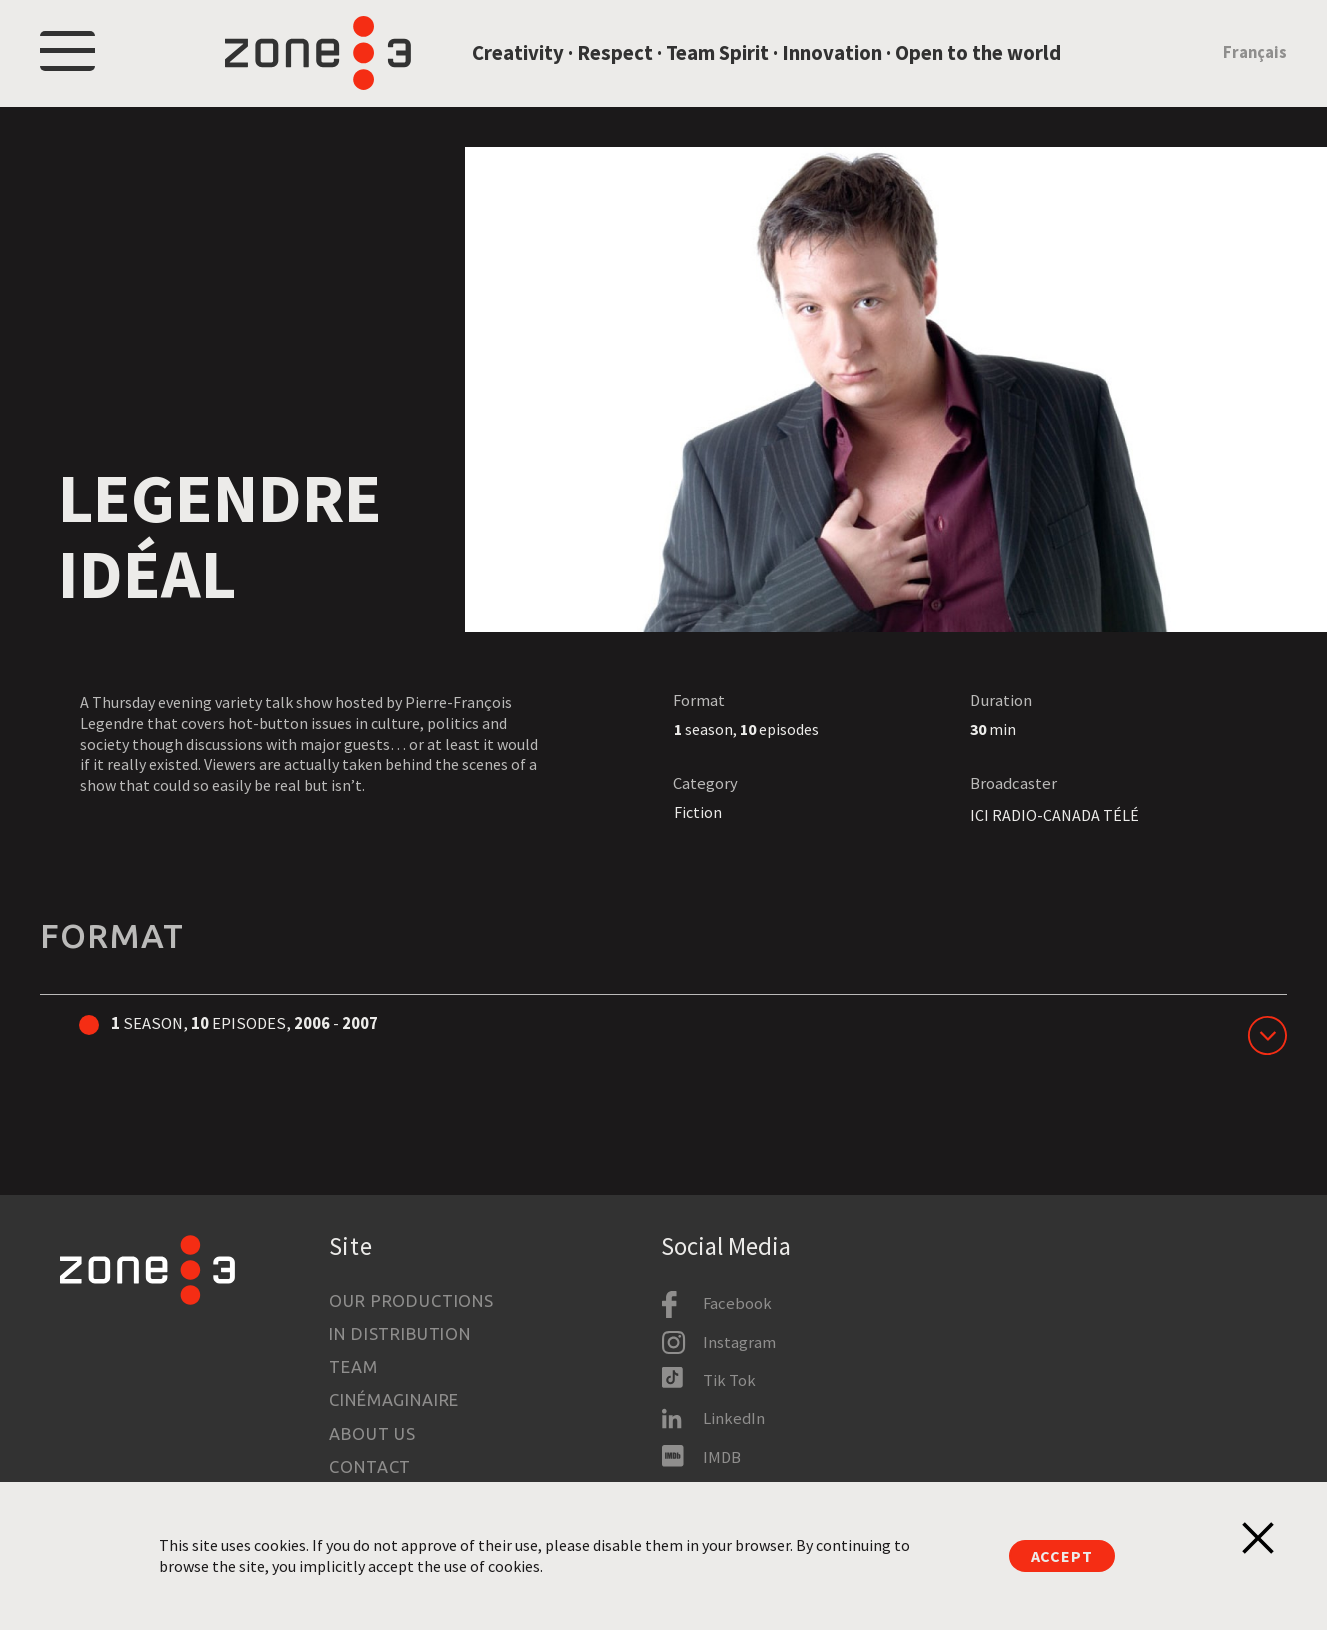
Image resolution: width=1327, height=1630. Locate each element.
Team (353, 1367)
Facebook (737, 1303)
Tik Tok (729, 1380)
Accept (1062, 1556)
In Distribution (399, 1334)
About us (372, 1434)
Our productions (411, 1301)
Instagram (739, 1342)
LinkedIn (734, 1418)
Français (1255, 63)
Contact (370, 1467)
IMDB (722, 1457)
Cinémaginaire (394, 1401)
